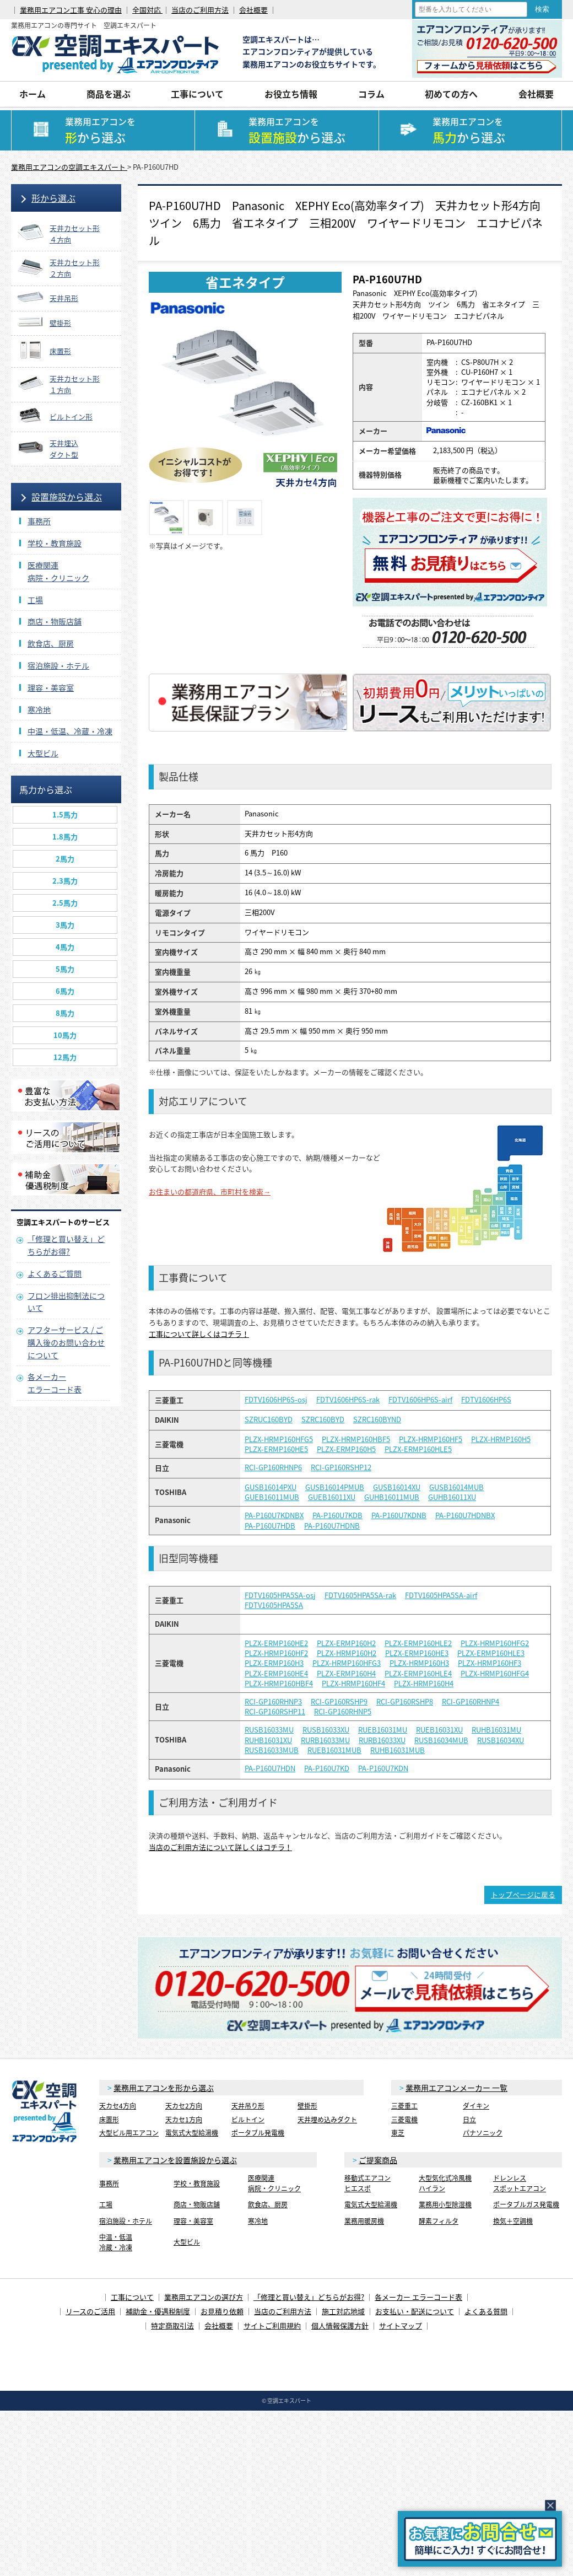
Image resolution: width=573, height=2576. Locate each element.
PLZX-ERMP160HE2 (276, 1643)
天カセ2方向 (183, 2106)
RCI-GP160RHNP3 (273, 1702)
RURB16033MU (325, 1740)
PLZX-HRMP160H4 (423, 1683)
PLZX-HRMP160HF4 (353, 1683)
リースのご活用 (90, 2311)
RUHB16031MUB (397, 1750)
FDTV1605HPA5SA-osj (280, 1595)
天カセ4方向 (117, 2106)
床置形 (109, 2120)
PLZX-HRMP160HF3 (489, 1663)
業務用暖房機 (364, 2221)
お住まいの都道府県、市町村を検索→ (210, 1191)
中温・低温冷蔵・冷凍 (115, 2242)
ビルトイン (247, 2120)
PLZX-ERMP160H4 (346, 1674)
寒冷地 (39, 709)
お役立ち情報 (290, 93)
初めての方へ (451, 93)
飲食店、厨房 (51, 643)
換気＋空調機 (513, 2221)
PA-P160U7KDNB (398, 1515)
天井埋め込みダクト (327, 2120)
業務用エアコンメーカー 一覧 (456, 2087)
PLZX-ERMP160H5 (346, 1449)
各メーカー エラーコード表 (418, 2297)
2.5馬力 (65, 902)
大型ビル (43, 753)
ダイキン (476, 2106)
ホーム (32, 93)
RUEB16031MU (382, 1730)
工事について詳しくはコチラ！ (199, 1334)
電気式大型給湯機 (191, 2133)
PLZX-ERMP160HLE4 (418, 1674)
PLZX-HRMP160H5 (501, 1439)
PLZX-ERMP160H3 (274, 1663)
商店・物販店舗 (55, 621)
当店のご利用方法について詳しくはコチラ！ (220, 1847)
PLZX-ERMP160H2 (346, 1643)
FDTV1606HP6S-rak (348, 1400)
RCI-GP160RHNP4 (470, 1702)
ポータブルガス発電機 (526, 2204)
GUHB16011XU (452, 1497)
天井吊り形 (247, 2106)
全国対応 (147, 9)
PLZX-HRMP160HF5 (430, 1439)
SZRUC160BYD (269, 1419)
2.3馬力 (65, 880)
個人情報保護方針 (340, 2325)
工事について (197, 93)
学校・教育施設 (55, 542)
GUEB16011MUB (272, 1497)
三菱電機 (404, 2120)
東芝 (397, 2133)
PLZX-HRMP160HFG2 (495, 1643)
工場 (35, 599)
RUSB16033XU (325, 1730)
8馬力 (65, 1013)
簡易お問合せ (480, 2539)
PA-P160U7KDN (383, 1768)
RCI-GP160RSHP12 (341, 1467)
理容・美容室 (51, 687)
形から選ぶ (53, 198)
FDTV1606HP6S (486, 1400)
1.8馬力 (65, 836)
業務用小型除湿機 (445, 2204)
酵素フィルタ (438, 2221)
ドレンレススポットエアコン (519, 2183)
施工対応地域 (343, 2311)
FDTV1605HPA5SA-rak (360, 1595)
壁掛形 (307, 2106)
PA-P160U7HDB (270, 1526)
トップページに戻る (523, 1894)
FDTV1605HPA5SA (274, 1605)
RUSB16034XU (500, 1740)
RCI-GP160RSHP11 (275, 1712)
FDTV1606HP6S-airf (420, 1400)
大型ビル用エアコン (129, 2133)
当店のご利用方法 (200, 9)
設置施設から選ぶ (66, 496)
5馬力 (65, 969)
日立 (469, 2120)
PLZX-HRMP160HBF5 (356, 1439)
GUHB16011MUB (391, 1497)
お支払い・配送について (414, 2311)
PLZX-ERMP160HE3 (416, 1653)
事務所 (39, 520)
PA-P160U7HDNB (332, 1526)
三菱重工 (404, 2106)
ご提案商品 (378, 2159)
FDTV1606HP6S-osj (276, 1400)
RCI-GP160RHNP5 (342, 1712)
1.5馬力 (65, 814)
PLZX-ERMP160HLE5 (418, 1449)
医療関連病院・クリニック (274, 2183)
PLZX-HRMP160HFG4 (495, 1674)
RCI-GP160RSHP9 (339, 1702)
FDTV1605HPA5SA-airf (441, 1595)
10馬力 (65, 1035)
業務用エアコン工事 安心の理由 (71, 9)
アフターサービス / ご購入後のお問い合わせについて (66, 1342)
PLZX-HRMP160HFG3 (346, 1663)
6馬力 (65, 991)
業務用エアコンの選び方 (203, 2297)
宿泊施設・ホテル (58, 665)
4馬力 (65, 947)
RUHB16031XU (268, 1740)
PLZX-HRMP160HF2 (276, 1653)
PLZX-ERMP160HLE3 (491, 1653)
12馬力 (65, 1057)
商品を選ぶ (109, 93)
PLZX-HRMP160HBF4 (279, 1683)
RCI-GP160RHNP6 (273, 1467)
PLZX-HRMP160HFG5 (279, 1439)
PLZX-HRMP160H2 (346, 1653)
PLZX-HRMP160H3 (419, 1663)
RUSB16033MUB (272, 1750)
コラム (371, 93)
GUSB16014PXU (270, 1487)
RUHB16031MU (496, 1730)
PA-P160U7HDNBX (465, 1515)
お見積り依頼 (222, 2311)
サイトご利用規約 (272, 2325)
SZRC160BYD (322, 1419)
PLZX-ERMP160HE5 (276, 1449)
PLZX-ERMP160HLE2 (418, 1643)
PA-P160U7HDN (270, 1768)
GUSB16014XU (396, 1487)
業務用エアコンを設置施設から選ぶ (175, 2159)
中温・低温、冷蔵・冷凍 (70, 730)
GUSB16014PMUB (334, 1487)
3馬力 (65, 924)
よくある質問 (485, 2311)
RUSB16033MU (269, 1730)
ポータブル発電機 (257, 2133)
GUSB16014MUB (456, 1487)
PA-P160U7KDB (337, 1515)
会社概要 (253, 9)
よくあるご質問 (55, 1273)
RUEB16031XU (439, 1730)
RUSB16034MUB (441, 1740)
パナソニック (482, 2133)
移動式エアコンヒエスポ (367, 2183)
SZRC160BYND (377, 1419)
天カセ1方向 (183, 2120)
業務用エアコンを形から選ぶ (163, 2087)
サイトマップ (400, 2325)
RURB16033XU (382, 1740)
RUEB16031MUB (334, 1750)
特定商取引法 (172, 2325)
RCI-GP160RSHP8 (404, 1702)
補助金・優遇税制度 (158, 2311)
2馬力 (65, 858)
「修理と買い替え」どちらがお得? (308, 2297)
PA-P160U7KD (326, 1768)
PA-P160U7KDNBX (274, 1515)
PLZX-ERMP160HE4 (276, 1674)
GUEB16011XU (331, 1497)
